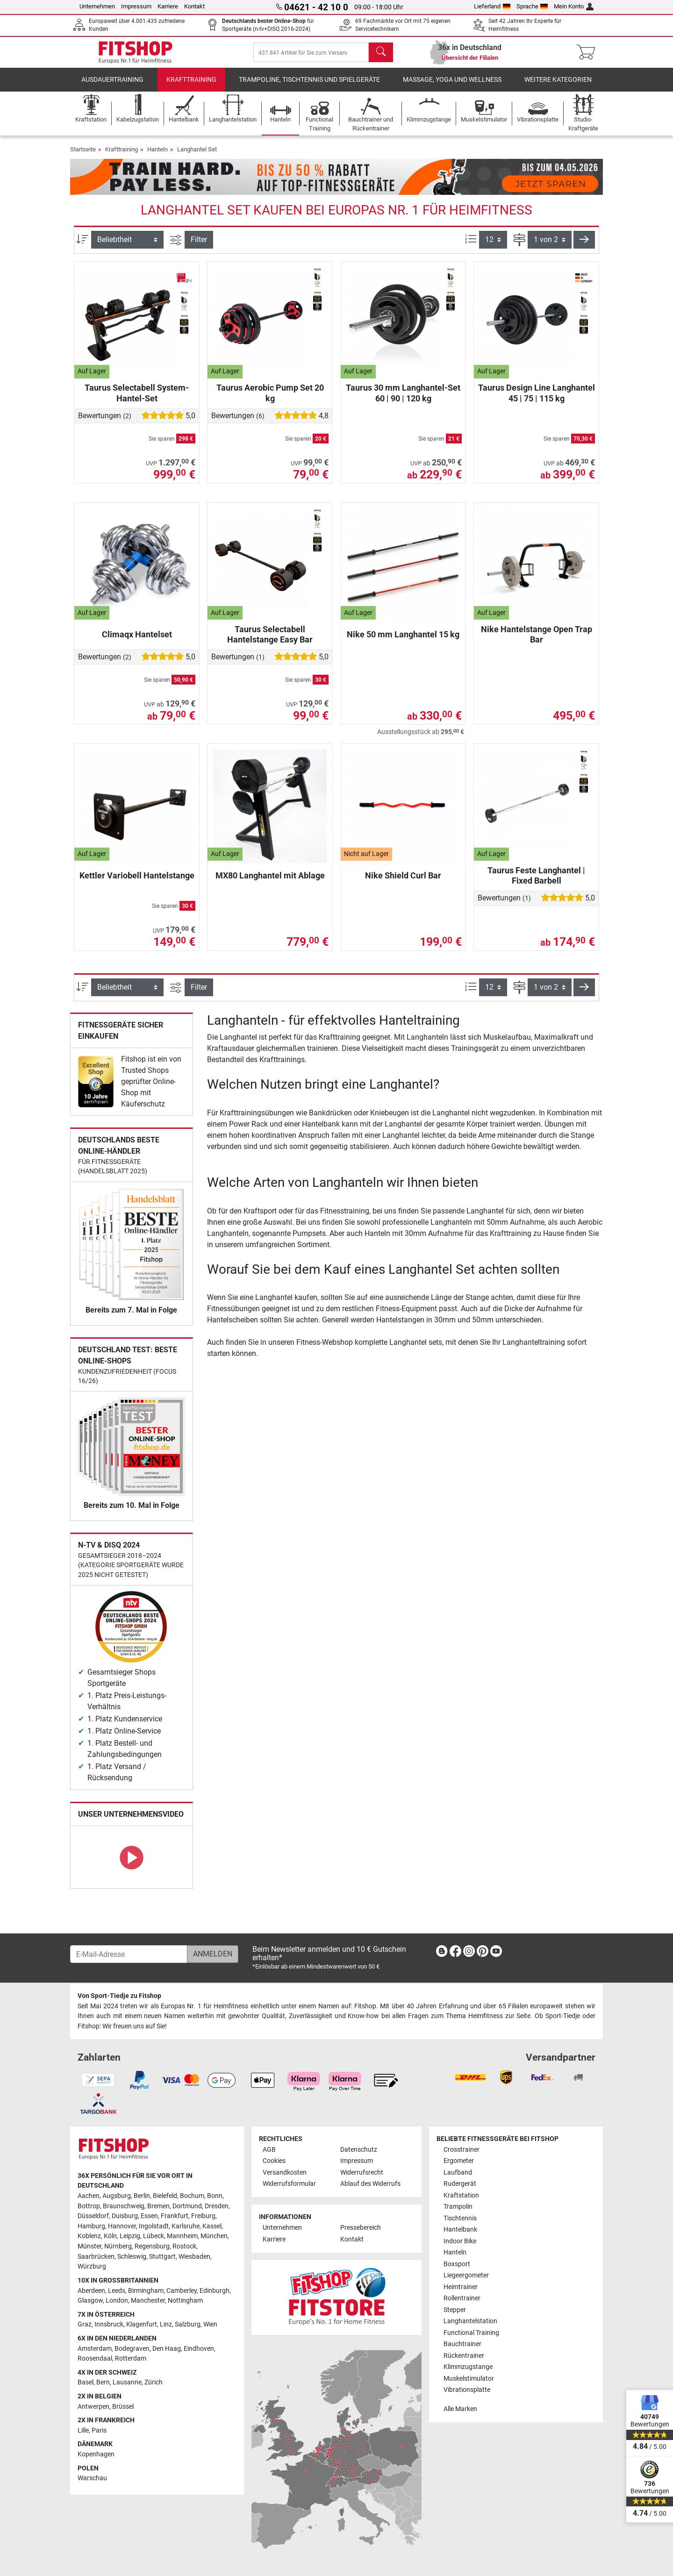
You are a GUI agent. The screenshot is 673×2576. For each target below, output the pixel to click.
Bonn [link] (214, 2196)
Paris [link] (99, 2430)
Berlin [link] (142, 2196)
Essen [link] (149, 2216)
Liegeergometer (466, 2275)
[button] (584, 246)
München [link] (214, 2236)
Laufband (458, 2172)
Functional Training (471, 2333)
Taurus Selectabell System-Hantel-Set (137, 399)
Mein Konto (574, 6)
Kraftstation (461, 2195)
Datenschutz (358, 2150)
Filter (199, 246)
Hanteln (157, 155)
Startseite (83, 155)
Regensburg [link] (152, 2246)
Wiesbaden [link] (194, 2257)
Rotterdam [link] (130, 2358)
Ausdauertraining (112, 86)
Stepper (455, 2310)
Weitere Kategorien (558, 86)
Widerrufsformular (289, 2184)
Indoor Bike (460, 2241)
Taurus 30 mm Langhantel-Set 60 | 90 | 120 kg (403, 399)
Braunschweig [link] (123, 2206)
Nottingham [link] (185, 2301)
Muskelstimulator (469, 2379)
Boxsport (457, 2264)
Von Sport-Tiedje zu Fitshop (119, 1996)
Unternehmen (97, 6)
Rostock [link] (184, 2246)
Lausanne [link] (127, 2382)
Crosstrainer (462, 2150)
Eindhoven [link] (199, 2349)
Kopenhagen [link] (96, 2454)
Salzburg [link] (187, 2324)
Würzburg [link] (92, 2266)
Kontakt (194, 6)
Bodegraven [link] (132, 2349)
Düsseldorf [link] (93, 2216)
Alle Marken (460, 2409)
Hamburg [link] (91, 2226)
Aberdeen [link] (91, 2291)
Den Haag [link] (166, 2349)
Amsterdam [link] (95, 2349)
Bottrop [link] (89, 2206)
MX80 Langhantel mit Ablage (270, 882)
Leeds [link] (116, 2291)
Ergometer (459, 2161)
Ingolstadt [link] (154, 2226)
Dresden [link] (217, 2206)
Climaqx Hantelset (137, 641)
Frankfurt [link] (174, 2216)
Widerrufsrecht (361, 2172)
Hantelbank (460, 2229)
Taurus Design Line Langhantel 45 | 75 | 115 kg (536, 399)
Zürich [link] (153, 2382)
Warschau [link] (92, 2478)
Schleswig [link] (131, 2257)
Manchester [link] (148, 2301)
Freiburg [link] (203, 2216)
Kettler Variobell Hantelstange (136, 882)
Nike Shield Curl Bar (403, 882)
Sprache (532, 6)
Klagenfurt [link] (141, 2324)
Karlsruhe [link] (186, 2226)
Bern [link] (103, 2382)
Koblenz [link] (89, 2236)
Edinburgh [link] (214, 2291)
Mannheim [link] (182, 2236)
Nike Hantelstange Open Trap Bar (536, 641)
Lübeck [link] (153, 2236)
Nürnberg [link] (118, 2246)
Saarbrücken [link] (96, 2257)
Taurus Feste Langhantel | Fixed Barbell (536, 882)
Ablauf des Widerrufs (370, 2184)
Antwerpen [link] (93, 2407)
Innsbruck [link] (108, 2324)
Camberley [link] (181, 2291)
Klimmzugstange (468, 2367)
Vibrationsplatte (467, 2390)
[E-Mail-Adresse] (128, 1954)
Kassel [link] (212, 2226)
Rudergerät (460, 2184)
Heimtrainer (461, 2287)
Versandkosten (285, 2172)
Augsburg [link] (116, 2196)
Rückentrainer (464, 2356)
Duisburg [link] (125, 2216)
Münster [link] (89, 2246)
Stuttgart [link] (162, 2257)
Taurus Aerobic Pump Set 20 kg (270, 399)
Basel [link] (85, 2382)
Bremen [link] (158, 2206)
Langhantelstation (470, 2321)
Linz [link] (166, 2324)
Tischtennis (460, 2218)
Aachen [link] (89, 2196)
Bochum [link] (192, 2196)
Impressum (136, 6)
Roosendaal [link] (95, 2358)
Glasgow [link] (90, 2301)
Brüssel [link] (123, 2407)
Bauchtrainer (462, 2344)
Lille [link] (83, 2430)
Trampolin (458, 2207)
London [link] (117, 2301)
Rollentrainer (462, 2298)
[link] (96, 1088)
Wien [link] (210, 2324)
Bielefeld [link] (165, 2196)
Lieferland (492, 6)
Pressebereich (360, 2228)
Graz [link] (85, 2324)
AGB (269, 2150)
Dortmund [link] (187, 2206)
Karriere (168, 6)
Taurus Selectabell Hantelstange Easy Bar (270, 641)
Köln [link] (110, 2236)
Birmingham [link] (146, 2291)
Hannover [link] (122, 2226)
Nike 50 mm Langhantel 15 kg (403, 641)
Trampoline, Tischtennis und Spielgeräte (309, 86)
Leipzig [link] (130, 2236)
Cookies (274, 2161)
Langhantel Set (197, 155)
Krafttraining (191, 86)
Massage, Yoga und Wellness (452, 86)
